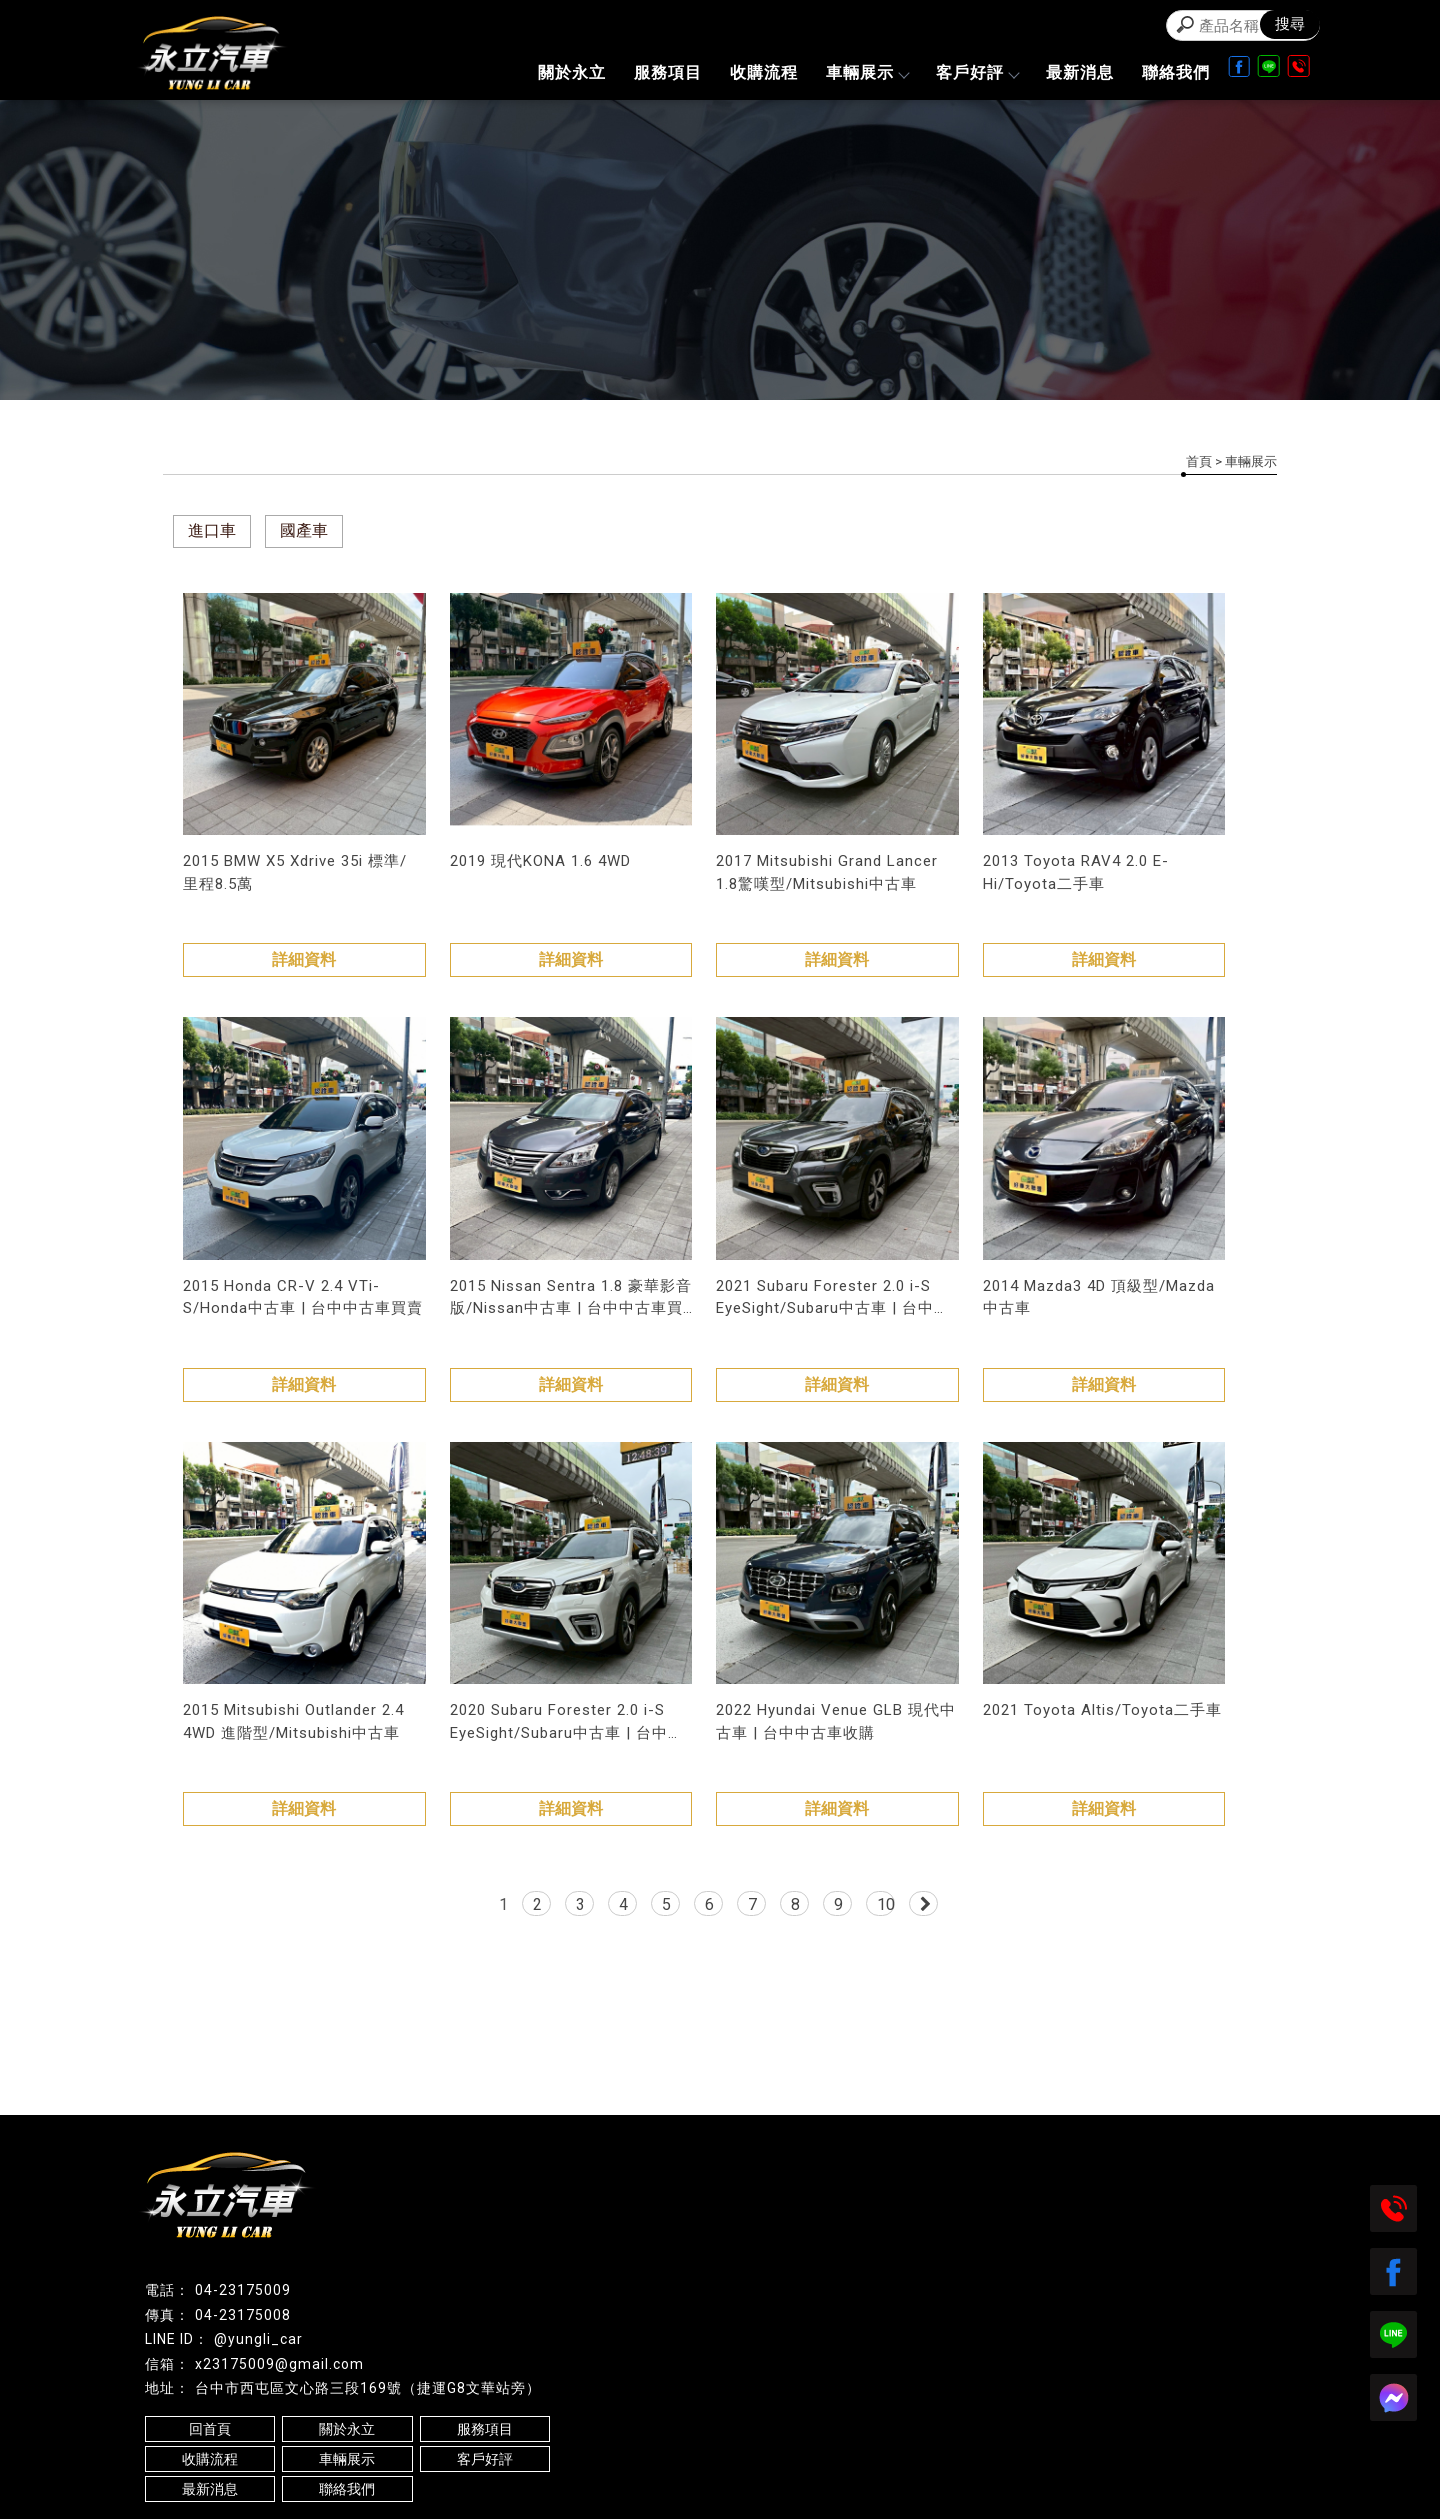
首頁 (1199, 461)
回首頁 (210, 2429)
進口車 (212, 530)
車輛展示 (867, 72)
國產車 (304, 530)
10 (886, 1904)
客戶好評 (977, 72)
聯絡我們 (1176, 72)
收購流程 (764, 72)
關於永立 (572, 72)
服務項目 (668, 72)
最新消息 (1080, 72)
